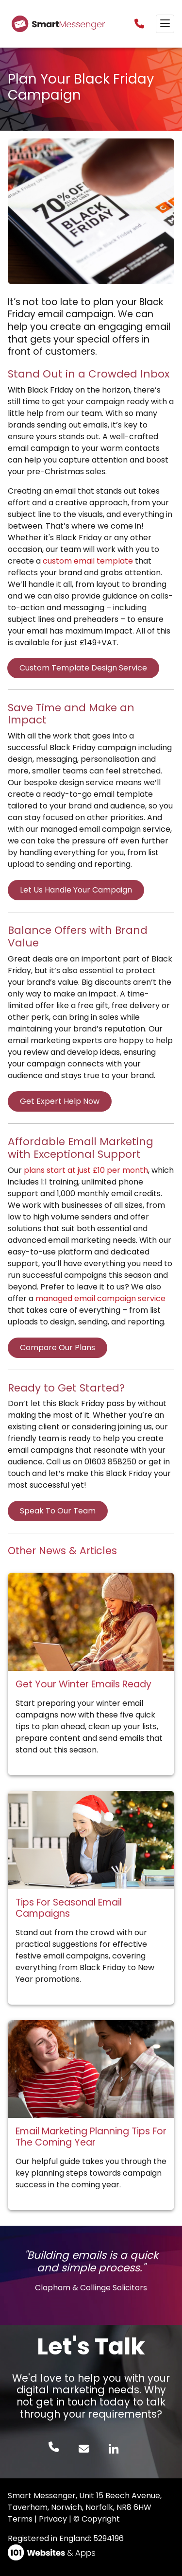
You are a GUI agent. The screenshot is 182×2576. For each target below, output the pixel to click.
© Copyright (96, 2518)
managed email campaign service (100, 1298)
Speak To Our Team (58, 1510)
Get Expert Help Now (59, 1101)
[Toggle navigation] (165, 24)
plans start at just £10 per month (86, 1170)
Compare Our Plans (57, 1347)
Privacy (53, 2518)
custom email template (88, 561)
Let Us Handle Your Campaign (76, 889)
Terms (20, 2518)
